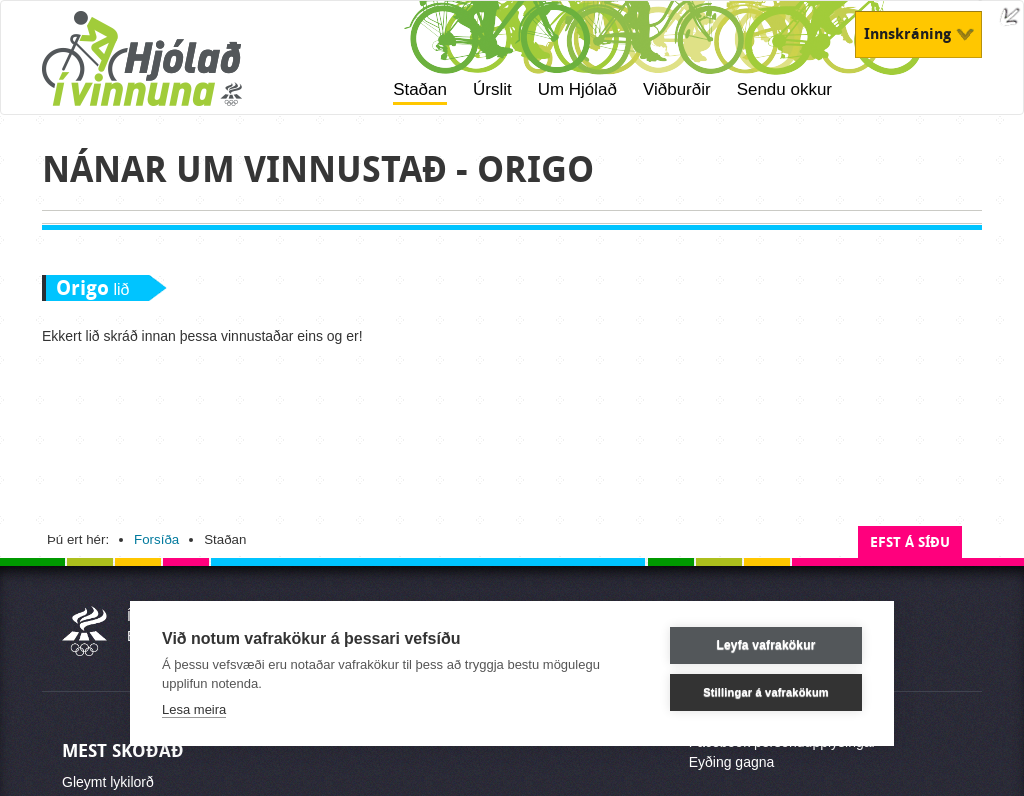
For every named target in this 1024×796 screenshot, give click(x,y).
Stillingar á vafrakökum (766, 692)
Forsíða (156, 539)
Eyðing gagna (732, 762)
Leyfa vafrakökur (765, 645)
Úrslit (492, 89)
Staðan (420, 89)
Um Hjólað (577, 89)
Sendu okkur (784, 89)
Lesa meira (194, 709)
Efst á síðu (910, 542)
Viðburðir (677, 89)
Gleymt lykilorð (108, 782)
